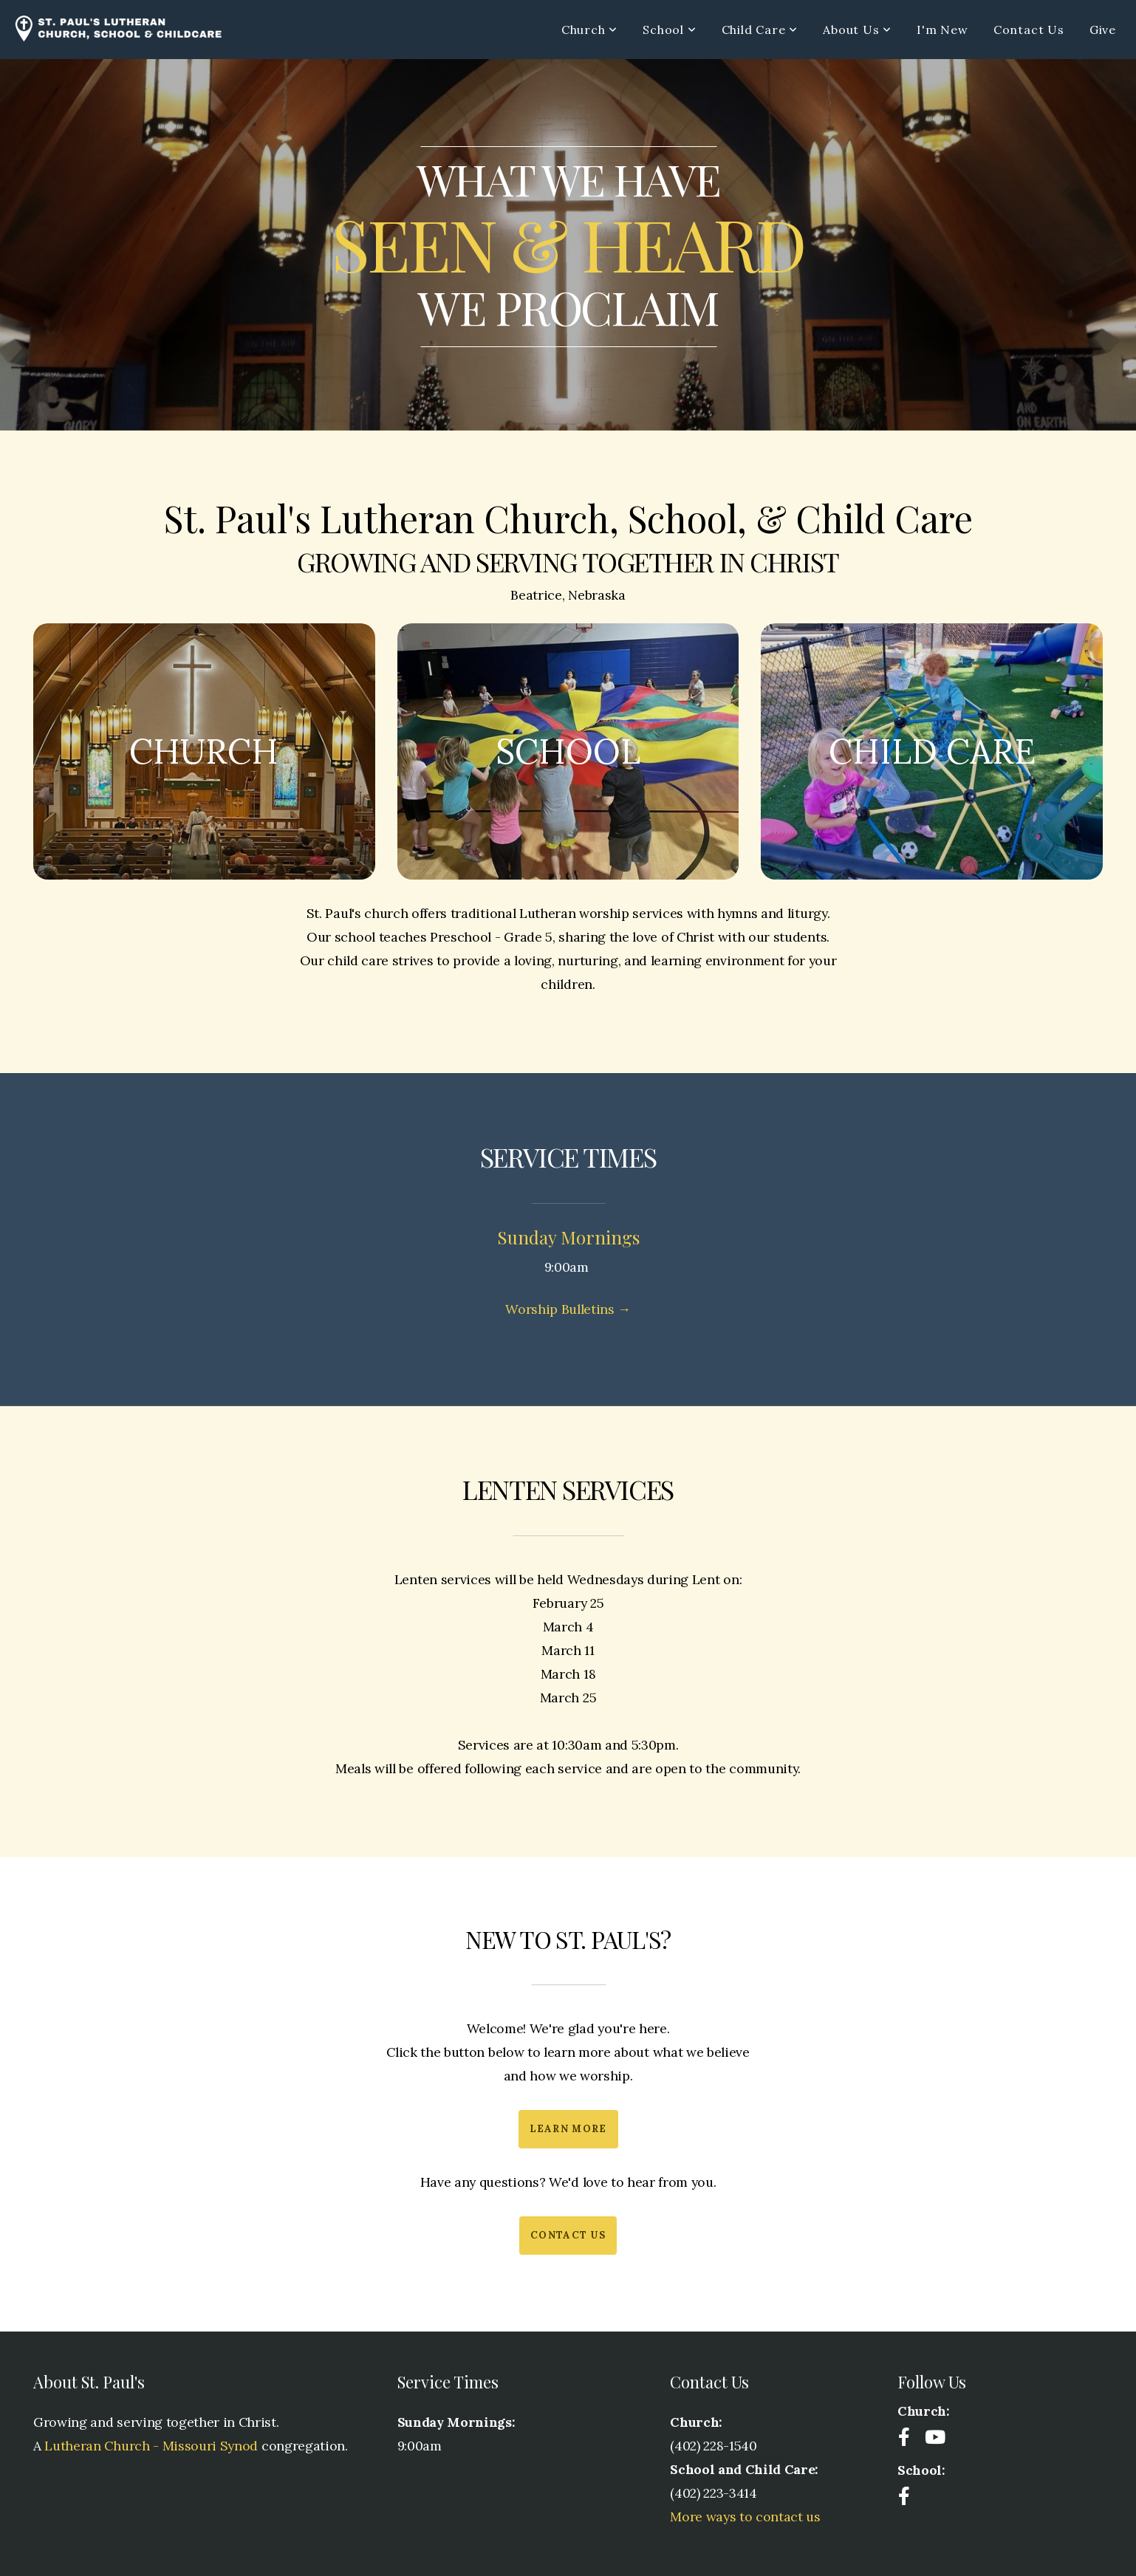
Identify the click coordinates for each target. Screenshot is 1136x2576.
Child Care (760, 29)
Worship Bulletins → (568, 1309)
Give (1102, 29)
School (669, 29)
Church (589, 29)
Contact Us (1028, 29)
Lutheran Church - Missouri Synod (151, 2445)
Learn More (568, 2129)
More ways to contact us (745, 2516)
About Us (857, 29)
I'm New (942, 29)
